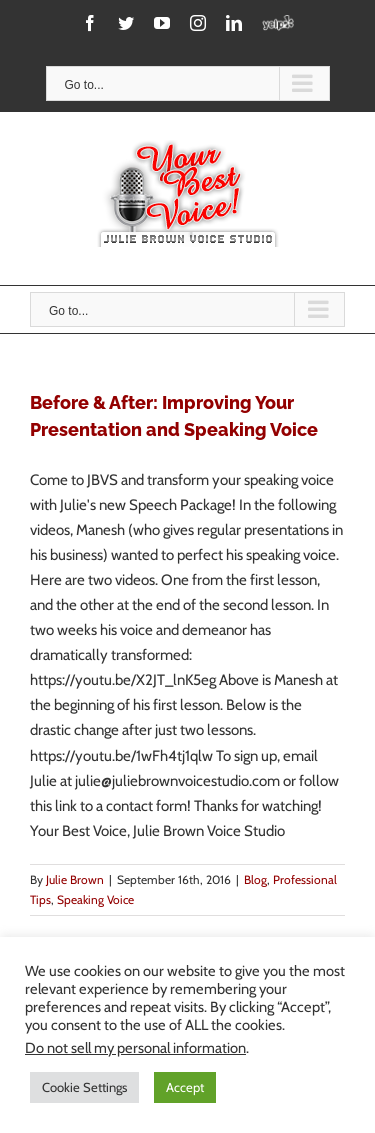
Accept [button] (185, 1087)
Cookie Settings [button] (84, 1087)
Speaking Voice (95, 899)
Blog (255, 879)
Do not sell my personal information (135, 1048)
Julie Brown (75, 879)
